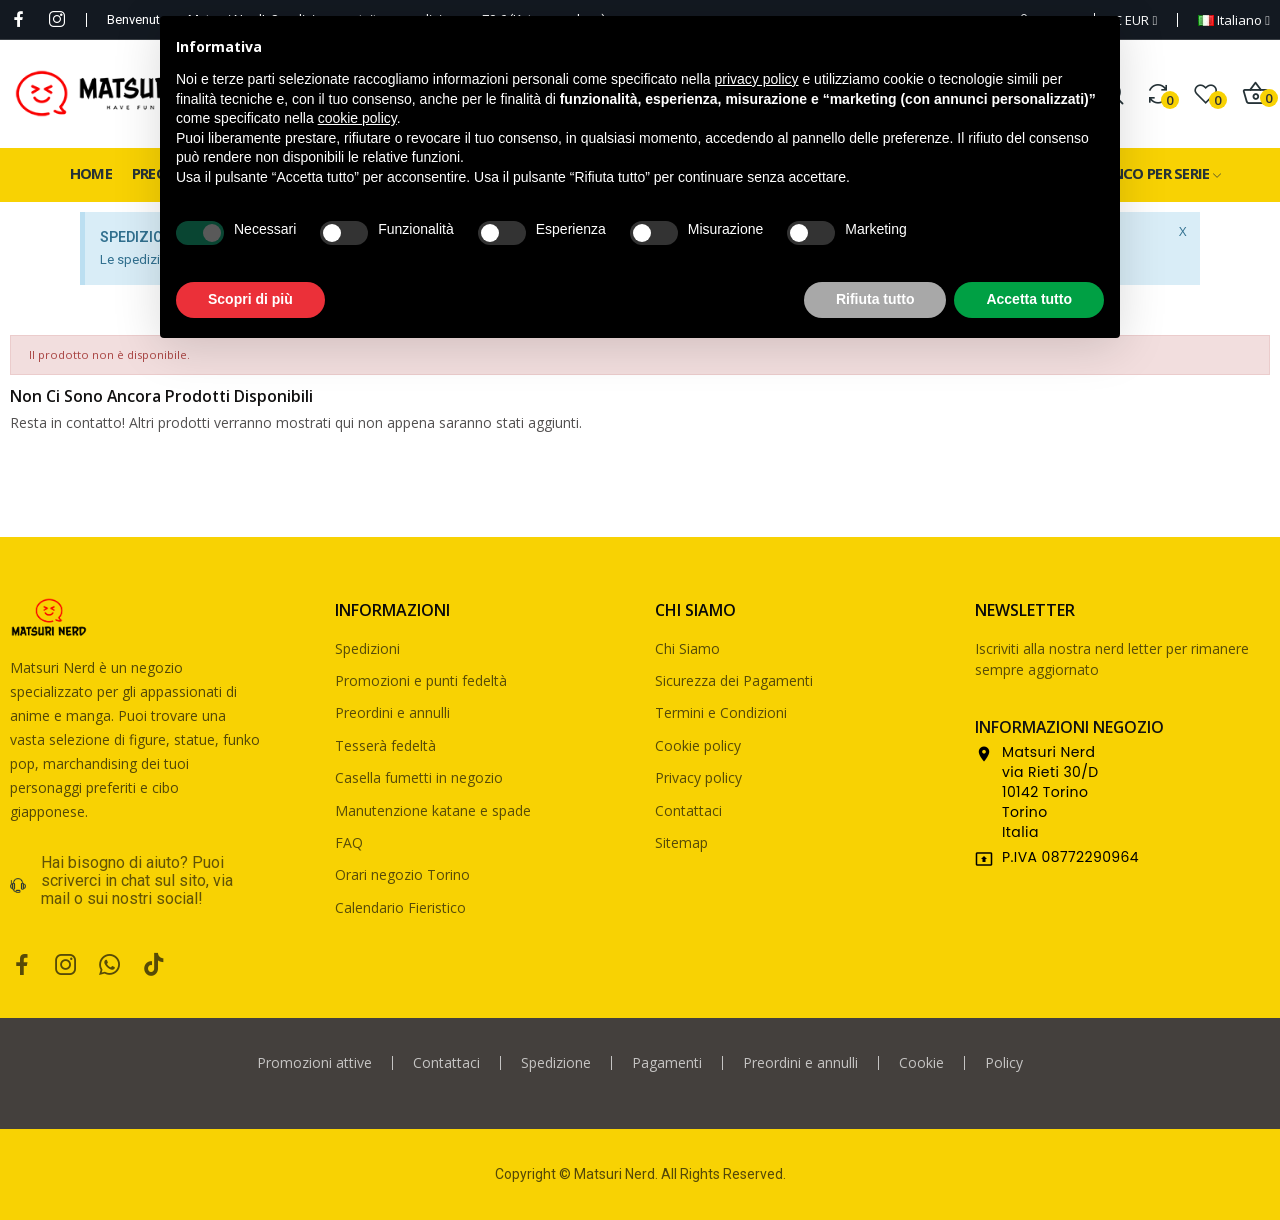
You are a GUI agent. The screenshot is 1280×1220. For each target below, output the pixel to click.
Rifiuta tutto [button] (875, 299)
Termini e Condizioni (721, 712)
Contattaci (688, 810)
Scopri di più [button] (250, 299)
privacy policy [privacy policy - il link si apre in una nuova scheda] (757, 79)
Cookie (921, 1063)
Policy (1004, 1063)
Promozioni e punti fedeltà (421, 680)
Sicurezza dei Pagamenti (734, 680)
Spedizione (556, 1063)
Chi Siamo (687, 648)
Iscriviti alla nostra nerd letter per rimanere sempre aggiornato (1112, 659)
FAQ (349, 842)
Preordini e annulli (392, 712)
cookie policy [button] (357, 118)
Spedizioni (367, 648)
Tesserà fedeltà (385, 745)
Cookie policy (698, 745)
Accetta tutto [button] (1029, 299)
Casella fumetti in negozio (419, 777)
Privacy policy (698, 777)
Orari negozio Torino (402, 874)
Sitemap (681, 842)
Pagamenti (667, 1063)
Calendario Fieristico (400, 907)
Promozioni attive (314, 1063)
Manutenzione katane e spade (433, 810)
